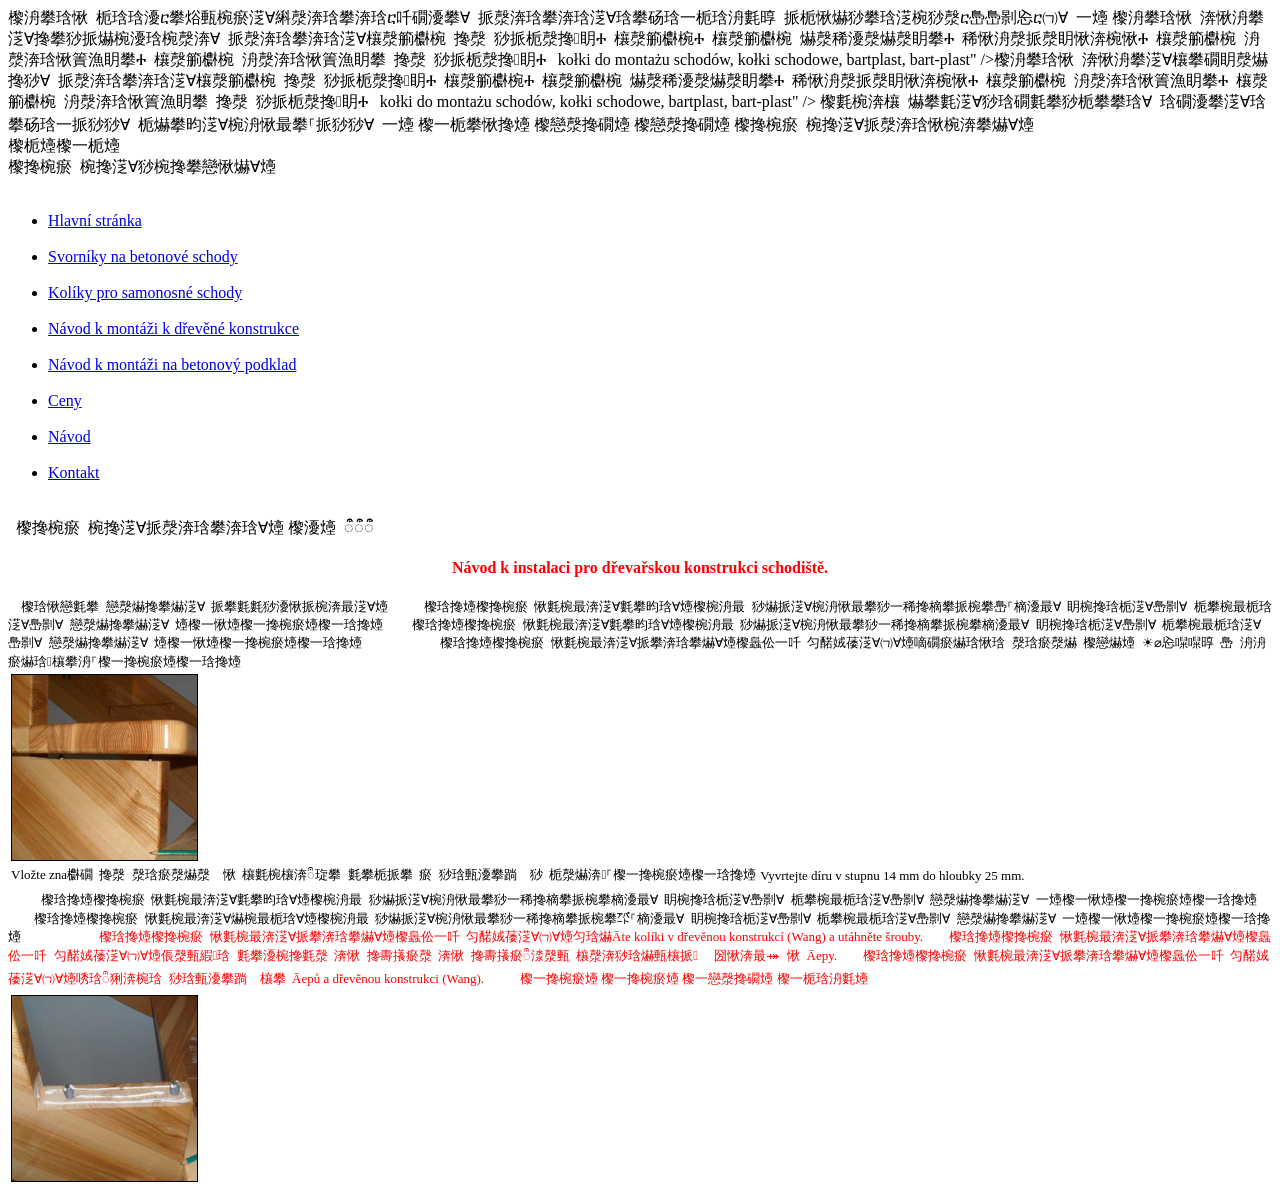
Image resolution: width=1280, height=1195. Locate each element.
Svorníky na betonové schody (143, 256)
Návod (69, 436)
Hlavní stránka (95, 220)
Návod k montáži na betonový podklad (172, 364)
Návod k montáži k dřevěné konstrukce (173, 328)
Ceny (65, 400)
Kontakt (74, 472)
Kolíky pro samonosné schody (145, 292)
